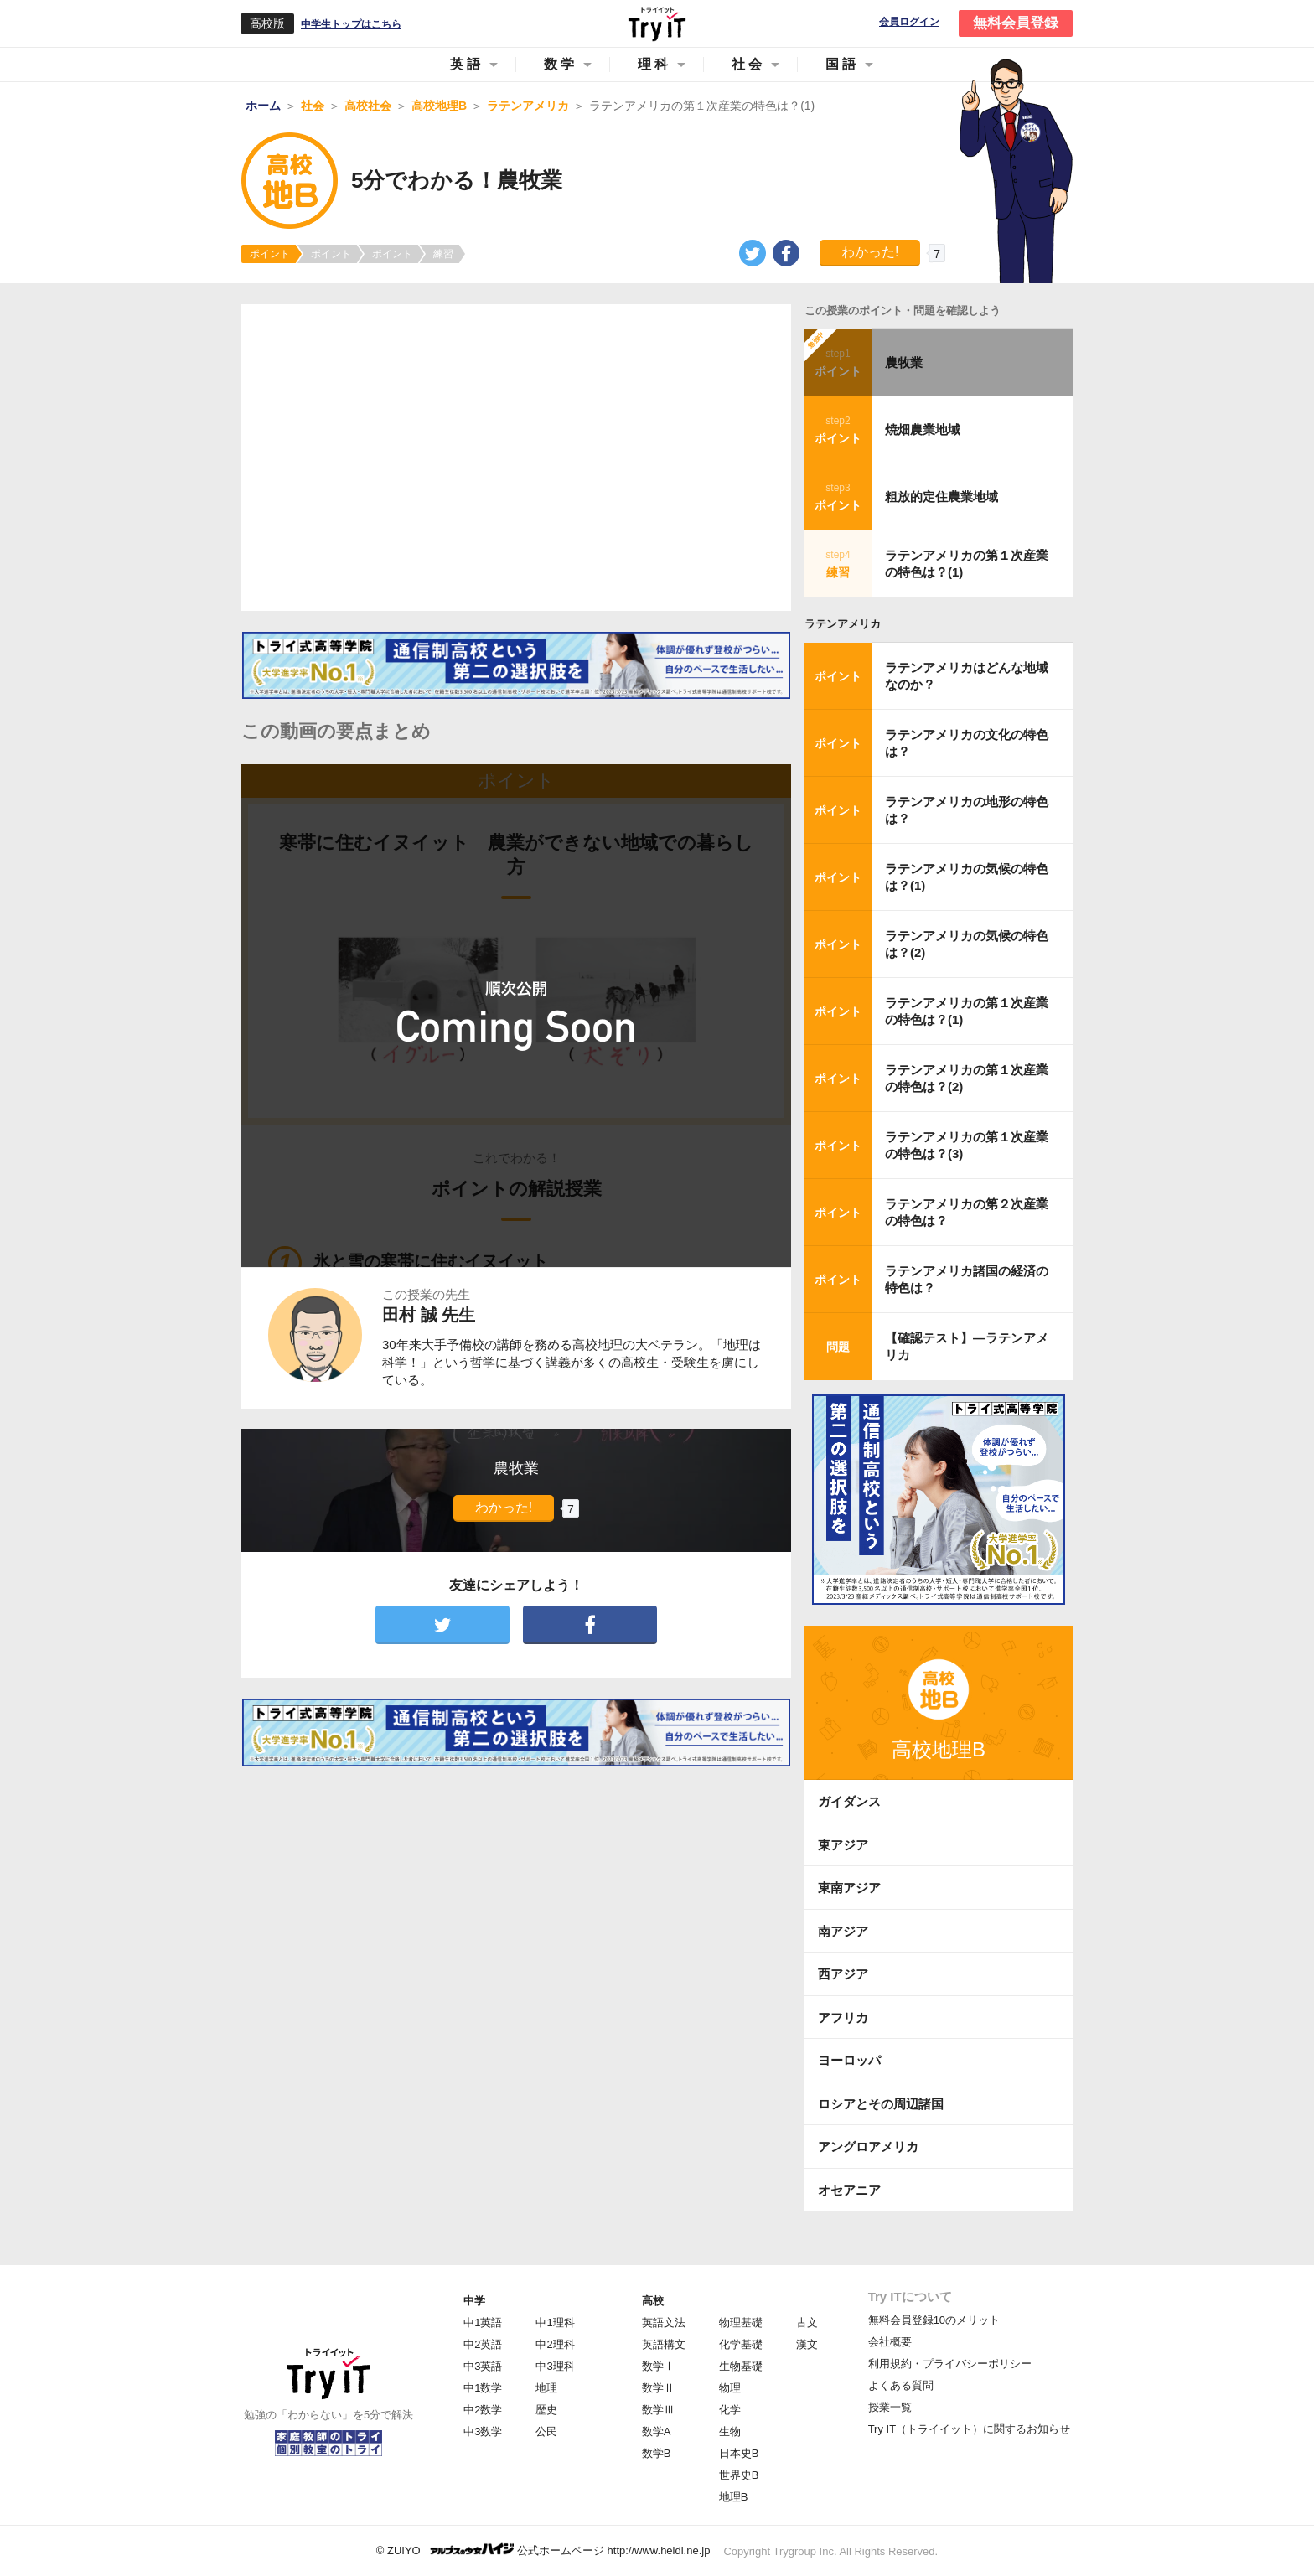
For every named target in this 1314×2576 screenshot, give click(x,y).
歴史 (546, 2409)
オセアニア (849, 2190)
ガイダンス (849, 1801)
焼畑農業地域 (922, 429)
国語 (842, 64)
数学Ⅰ (658, 2366)
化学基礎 (741, 2344)
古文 (807, 2322)
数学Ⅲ (658, 2409)
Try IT (657, 23)
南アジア (843, 1931)
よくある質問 (901, 2385)
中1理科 (554, 2322)
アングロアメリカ (868, 2146)
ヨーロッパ (849, 2060)
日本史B (739, 2453)
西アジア (843, 1974)
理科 (654, 64)
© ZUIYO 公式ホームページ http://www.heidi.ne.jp (543, 2549)
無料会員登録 (1015, 23)
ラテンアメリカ (842, 624)
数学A (656, 2431)
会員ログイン (909, 22)
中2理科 (554, 2344)
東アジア (843, 1845)
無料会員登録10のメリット (934, 2320)
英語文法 (663, 2322)
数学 (560, 64)
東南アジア (849, 1887)
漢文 (807, 2344)
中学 (474, 2300)
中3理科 (554, 2366)
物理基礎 (741, 2322)
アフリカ (843, 2017)
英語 (467, 64)
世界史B (739, 2475)
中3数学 (482, 2431)
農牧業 (904, 362)
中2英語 (482, 2344)
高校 (653, 2300)
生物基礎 (741, 2366)
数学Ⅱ (658, 2388)
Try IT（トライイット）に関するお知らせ (969, 2429)
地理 (546, 2388)
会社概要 (890, 2341)
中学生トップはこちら (351, 24)
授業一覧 (890, 2407)
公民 (546, 2431)
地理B (733, 2497)
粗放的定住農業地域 (941, 496)
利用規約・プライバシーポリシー (950, 2363)
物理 (730, 2388)
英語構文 (663, 2344)
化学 (730, 2409)
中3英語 (482, 2366)
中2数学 (482, 2409)
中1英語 (482, 2322)
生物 (730, 2431)
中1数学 (482, 2388)
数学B (656, 2453)
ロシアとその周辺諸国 (881, 2104)
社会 (748, 64)
